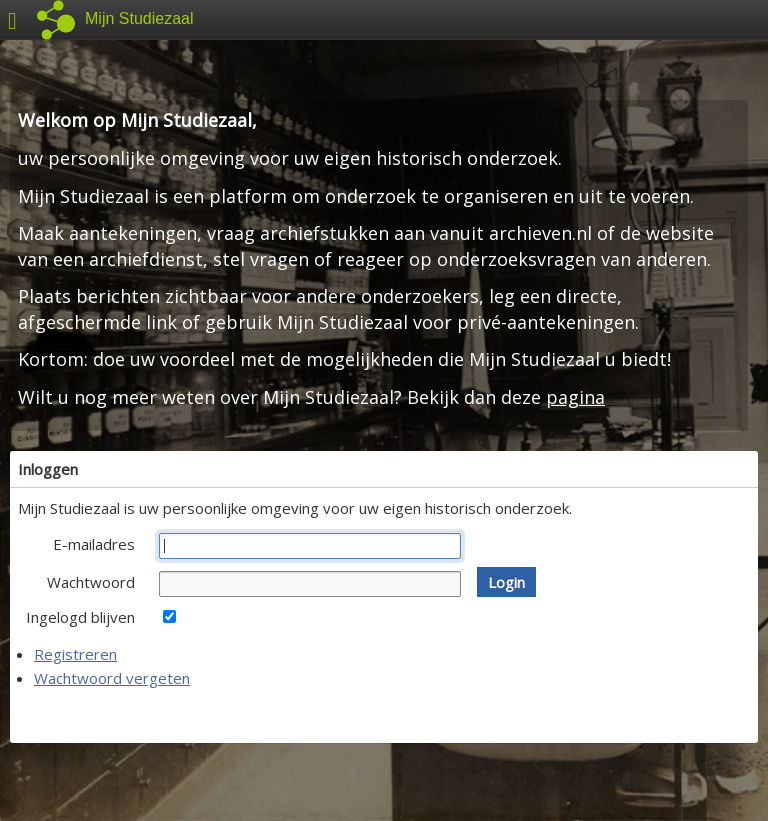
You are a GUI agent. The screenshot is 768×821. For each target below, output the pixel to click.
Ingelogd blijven (80, 617)
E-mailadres (94, 544)
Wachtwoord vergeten (112, 678)
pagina (575, 397)
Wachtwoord (91, 582)
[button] (506, 582)
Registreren (75, 654)
